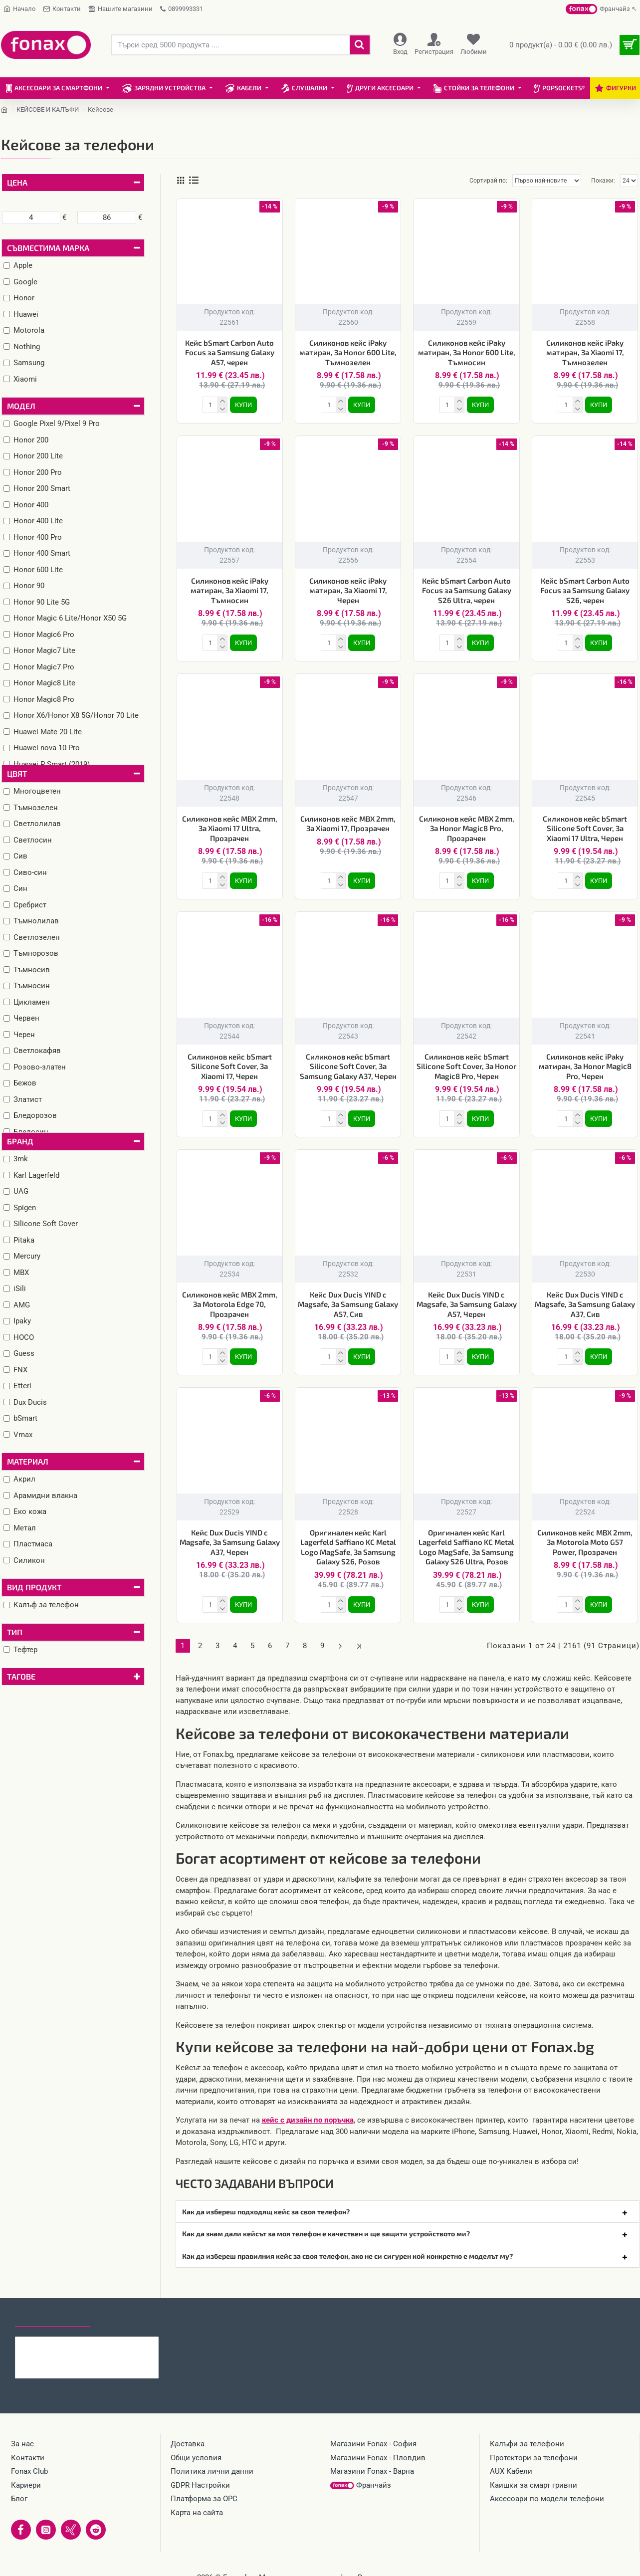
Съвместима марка (48, 247)
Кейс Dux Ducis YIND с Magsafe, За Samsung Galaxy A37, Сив (585, 1304)
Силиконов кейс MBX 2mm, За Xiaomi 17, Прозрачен (348, 823)
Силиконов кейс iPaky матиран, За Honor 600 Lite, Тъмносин (466, 352)
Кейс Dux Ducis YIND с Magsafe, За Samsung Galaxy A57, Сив (348, 1304)
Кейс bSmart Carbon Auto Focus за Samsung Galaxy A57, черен (229, 352)
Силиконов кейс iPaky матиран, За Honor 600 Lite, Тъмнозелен (348, 352)
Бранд (20, 1141)
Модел (21, 406)
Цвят (17, 773)
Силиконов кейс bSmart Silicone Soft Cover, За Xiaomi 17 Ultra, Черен (585, 828)
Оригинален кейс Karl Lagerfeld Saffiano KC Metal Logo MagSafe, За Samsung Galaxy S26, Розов (348, 1547)
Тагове (21, 1676)
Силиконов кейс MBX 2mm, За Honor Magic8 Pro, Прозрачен (466, 828)
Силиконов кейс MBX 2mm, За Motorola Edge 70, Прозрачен (229, 1304)
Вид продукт (34, 1587)
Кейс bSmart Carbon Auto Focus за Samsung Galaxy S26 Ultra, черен (466, 590)
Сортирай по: (488, 180)
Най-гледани (126, 2317)
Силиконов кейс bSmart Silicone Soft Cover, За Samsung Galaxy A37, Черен (348, 1066)
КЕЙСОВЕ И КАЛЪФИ (47, 109)
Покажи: (603, 180)
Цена (17, 182)
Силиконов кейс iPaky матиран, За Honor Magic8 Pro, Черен (585, 1066)
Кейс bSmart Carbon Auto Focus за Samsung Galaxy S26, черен (585, 590)
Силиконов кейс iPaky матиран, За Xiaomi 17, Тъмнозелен (585, 352)
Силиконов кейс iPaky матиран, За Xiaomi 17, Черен (348, 590)
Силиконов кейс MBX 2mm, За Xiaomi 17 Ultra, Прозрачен (229, 828)
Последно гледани (52, 2317)
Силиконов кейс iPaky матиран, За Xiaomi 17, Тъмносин (229, 590)
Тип (14, 1632)
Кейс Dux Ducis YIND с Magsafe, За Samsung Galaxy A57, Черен (467, 1304)
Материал (27, 1461)
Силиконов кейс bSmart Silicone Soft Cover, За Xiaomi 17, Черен (230, 1066)
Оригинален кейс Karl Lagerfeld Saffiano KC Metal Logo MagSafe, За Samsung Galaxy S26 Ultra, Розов (466, 1547)
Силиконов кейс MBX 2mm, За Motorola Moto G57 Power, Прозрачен (585, 1542)
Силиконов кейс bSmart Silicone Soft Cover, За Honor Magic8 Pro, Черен (466, 1066)
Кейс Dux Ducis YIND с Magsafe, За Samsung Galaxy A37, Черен (230, 1542)
